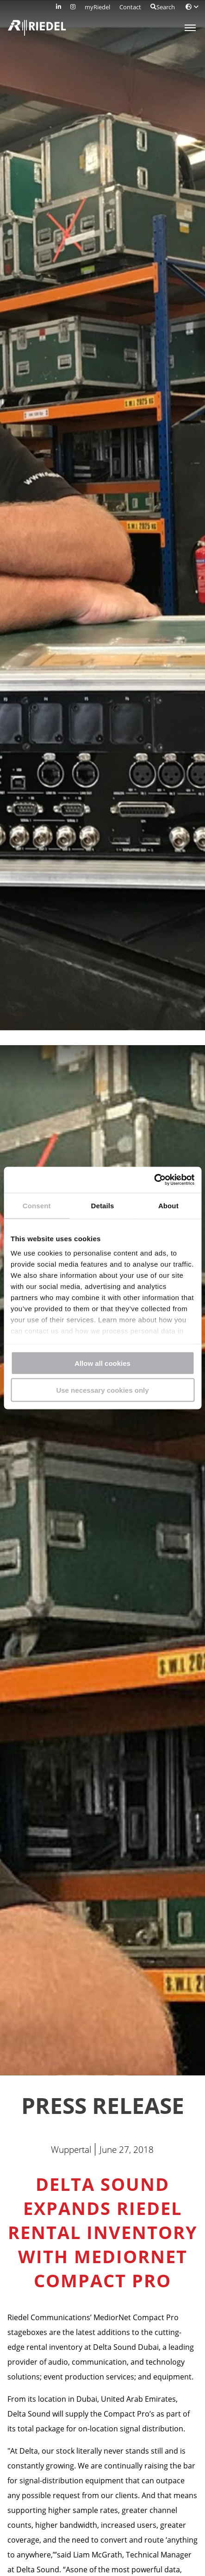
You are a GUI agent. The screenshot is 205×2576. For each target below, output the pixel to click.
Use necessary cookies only (102, 1390)
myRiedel (97, 7)
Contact (130, 7)
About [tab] (168, 1205)
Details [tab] (102, 1205)
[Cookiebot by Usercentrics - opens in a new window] (153, 1180)
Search (162, 7)
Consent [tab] (37, 1205)
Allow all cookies (102, 1363)
